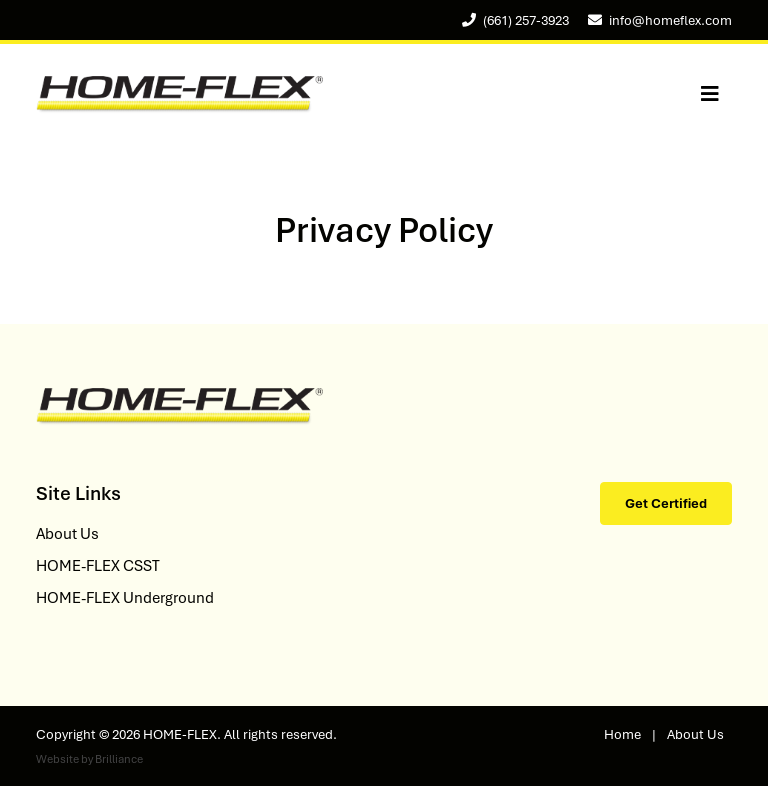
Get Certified (666, 503)
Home (622, 734)
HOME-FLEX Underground (125, 598)
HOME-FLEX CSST (98, 566)
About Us (67, 534)
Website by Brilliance (89, 759)
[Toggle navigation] (710, 94)
